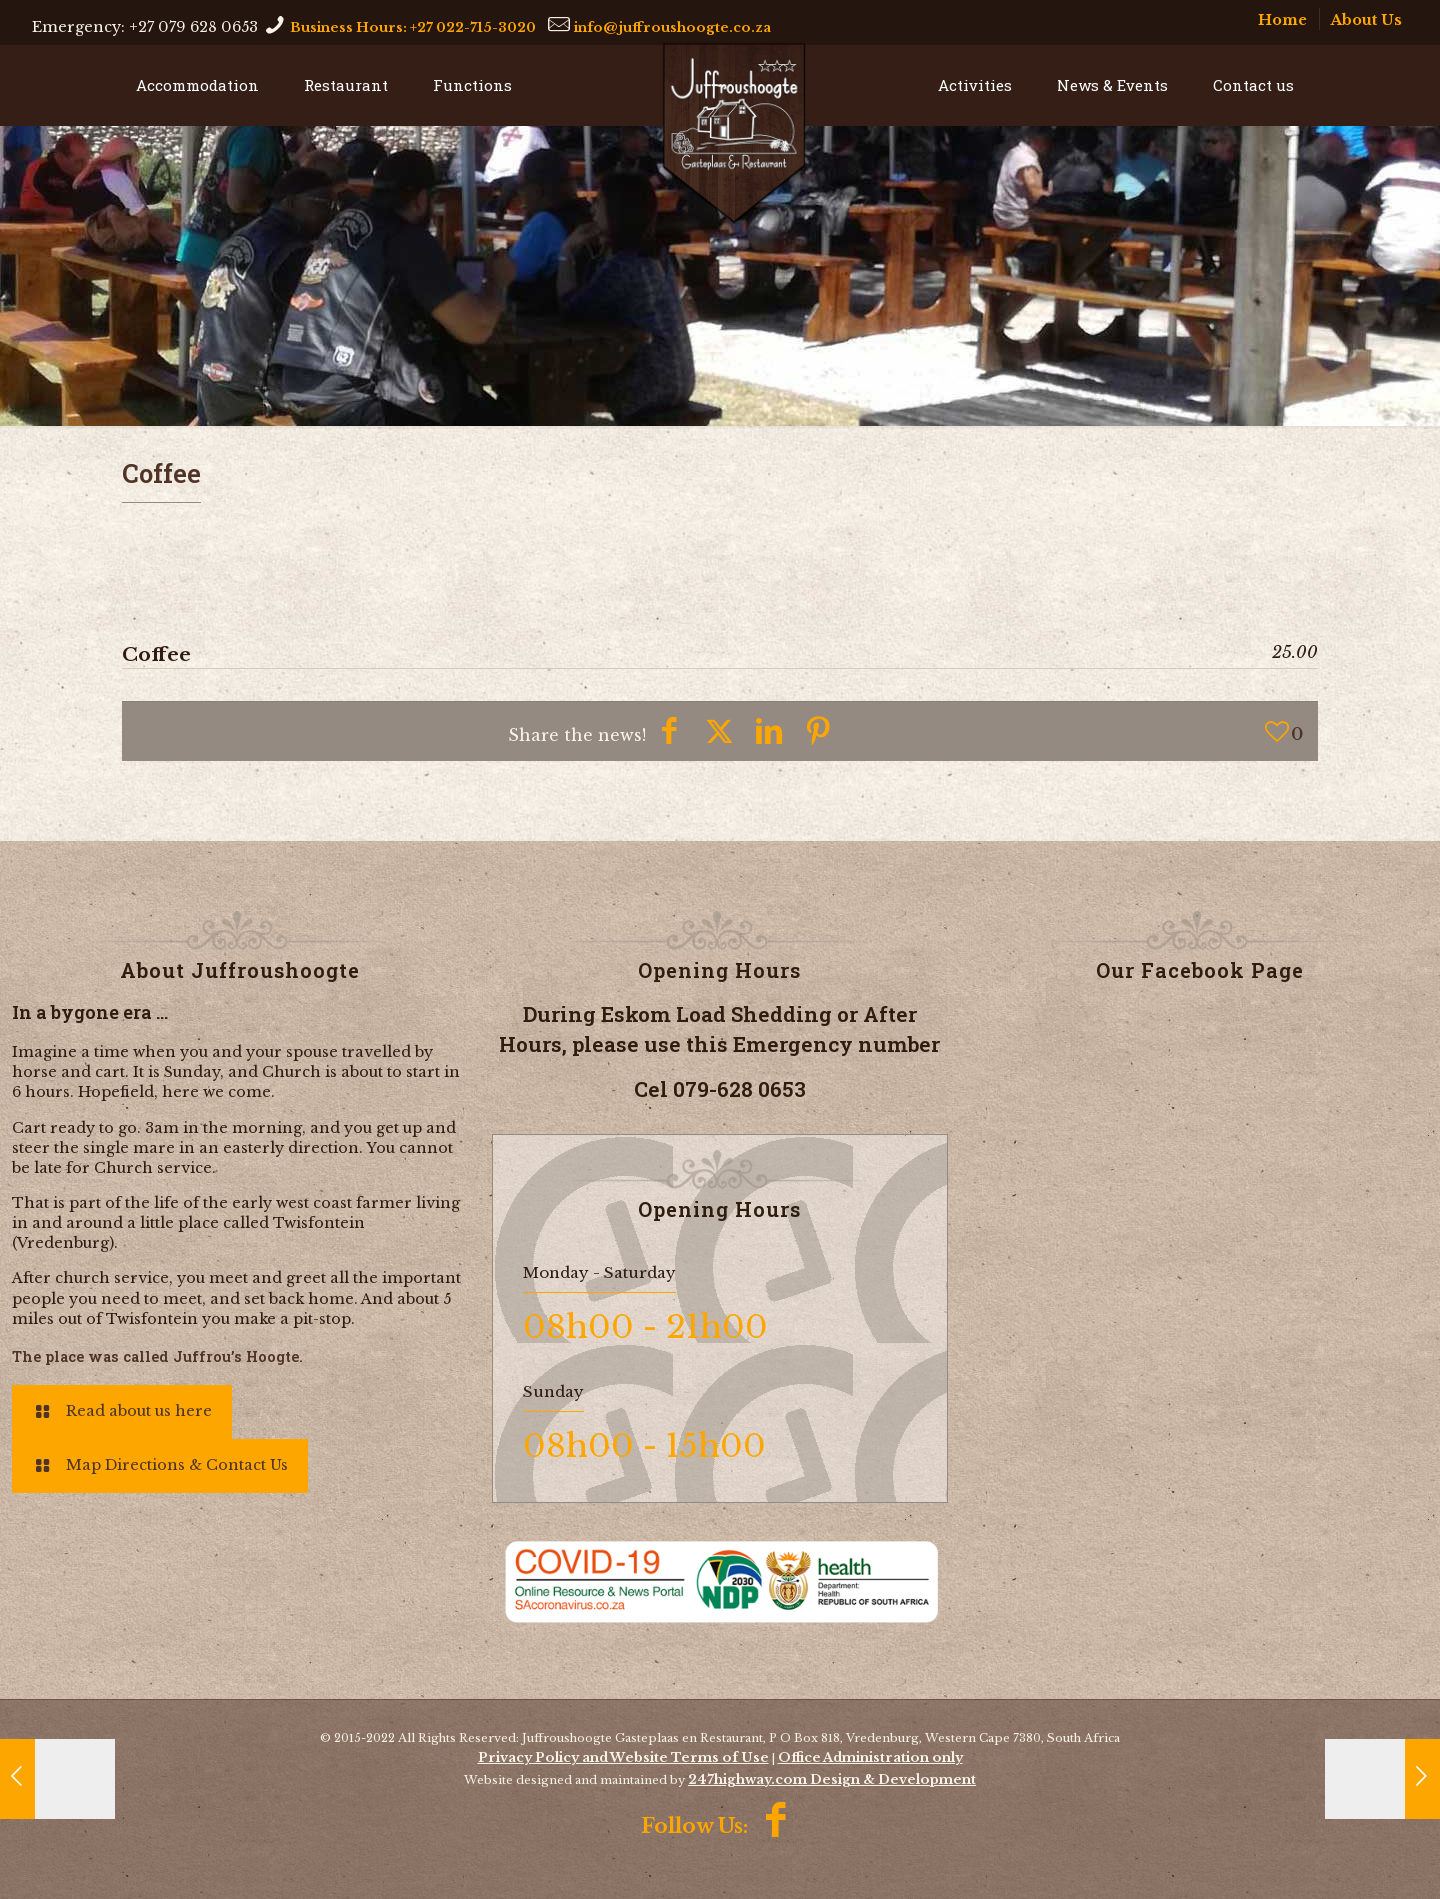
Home (1282, 20)
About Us (1366, 20)
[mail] (672, 24)
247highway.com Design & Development (832, 1779)
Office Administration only (870, 1757)
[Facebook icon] (777, 1824)
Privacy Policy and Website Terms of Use (623, 1757)
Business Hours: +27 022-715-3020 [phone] (413, 27)
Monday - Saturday (599, 1272)
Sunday (553, 1391)
